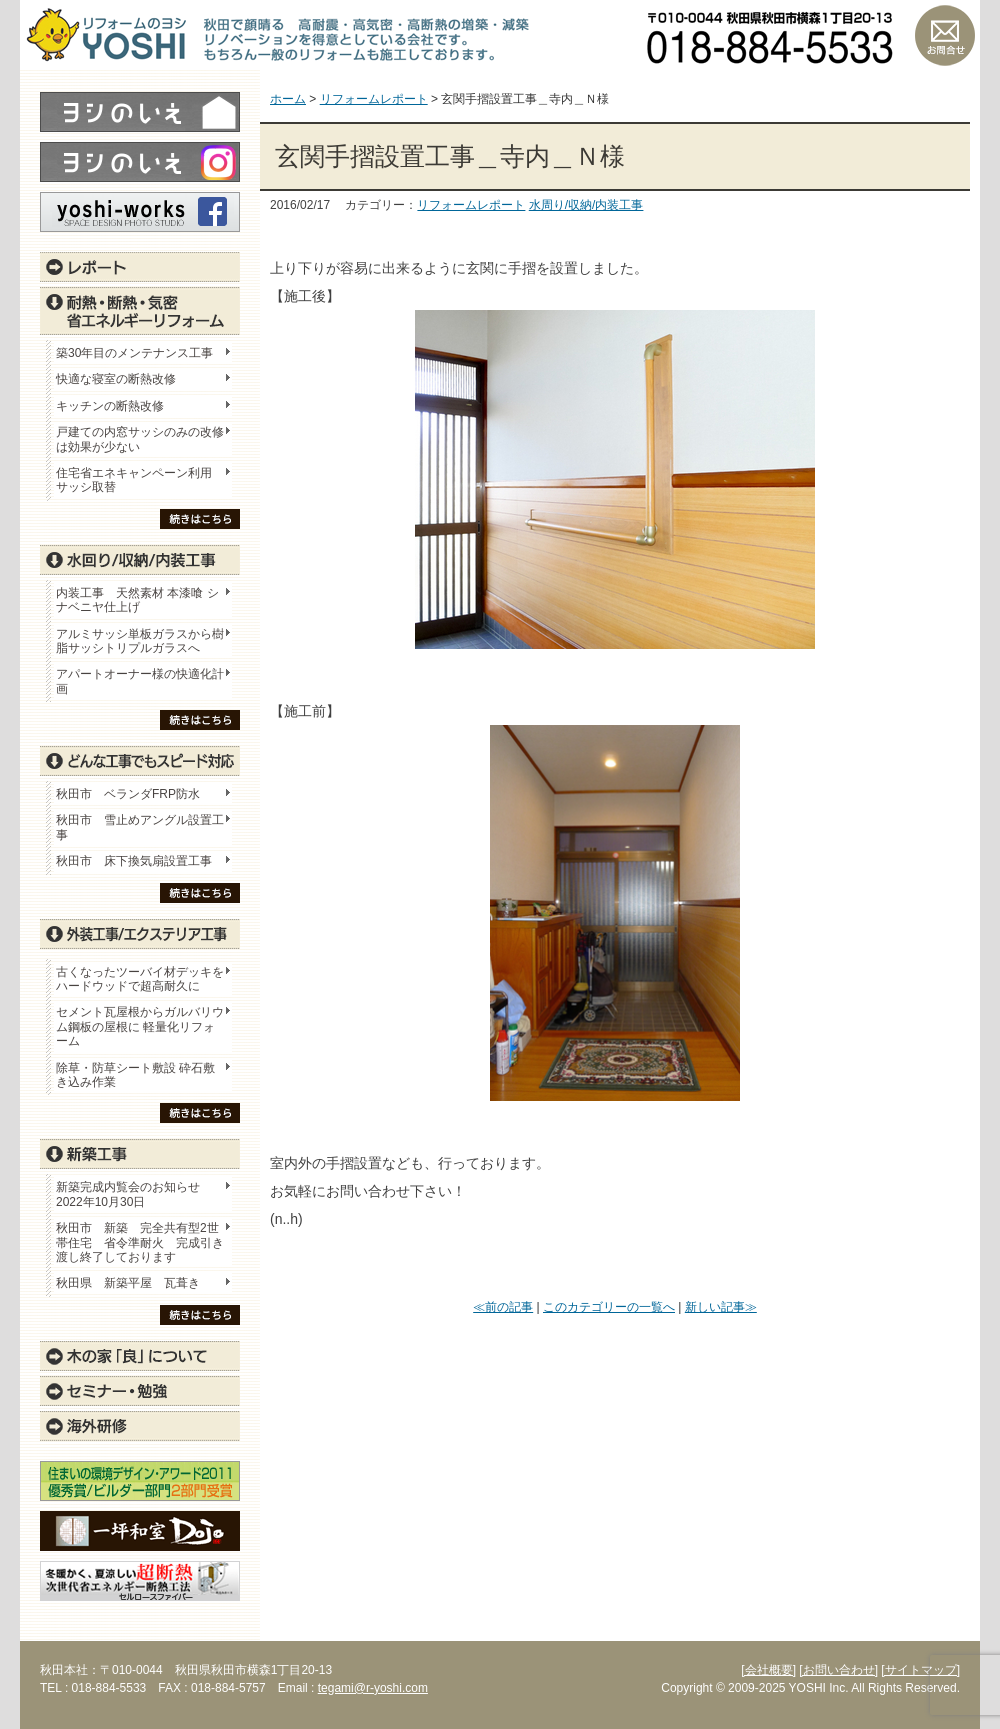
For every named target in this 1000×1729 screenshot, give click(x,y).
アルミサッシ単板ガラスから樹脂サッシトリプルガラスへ (140, 641)
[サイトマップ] (920, 1670)
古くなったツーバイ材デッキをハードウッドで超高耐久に (140, 979)
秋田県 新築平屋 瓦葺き (128, 1283)
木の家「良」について (140, 1356)
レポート (140, 267)
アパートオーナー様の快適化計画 (140, 681)
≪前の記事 (503, 1307)
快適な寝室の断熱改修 (116, 379)
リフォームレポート (471, 205)
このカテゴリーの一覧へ (609, 1307)
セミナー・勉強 (140, 1391)
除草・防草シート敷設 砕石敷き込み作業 (135, 1075)
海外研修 (140, 1426)
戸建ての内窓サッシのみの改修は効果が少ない (140, 439)
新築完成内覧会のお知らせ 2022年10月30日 (128, 1194)
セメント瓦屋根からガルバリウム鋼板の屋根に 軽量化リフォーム (140, 1026)
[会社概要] (768, 1670)
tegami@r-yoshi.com (373, 1688)
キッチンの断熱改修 (116, 406)
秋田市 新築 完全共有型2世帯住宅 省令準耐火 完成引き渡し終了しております (140, 1242)
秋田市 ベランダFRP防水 (128, 794)
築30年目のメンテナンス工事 (134, 353)
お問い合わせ (945, 35)
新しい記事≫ (721, 1307)
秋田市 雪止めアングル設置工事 (140, 827)
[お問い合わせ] (838, 1670)
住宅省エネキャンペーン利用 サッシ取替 (140, 480)
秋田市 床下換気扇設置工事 (134, 861)
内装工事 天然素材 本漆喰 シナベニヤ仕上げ (137, 600)
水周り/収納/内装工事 (586, 205)
